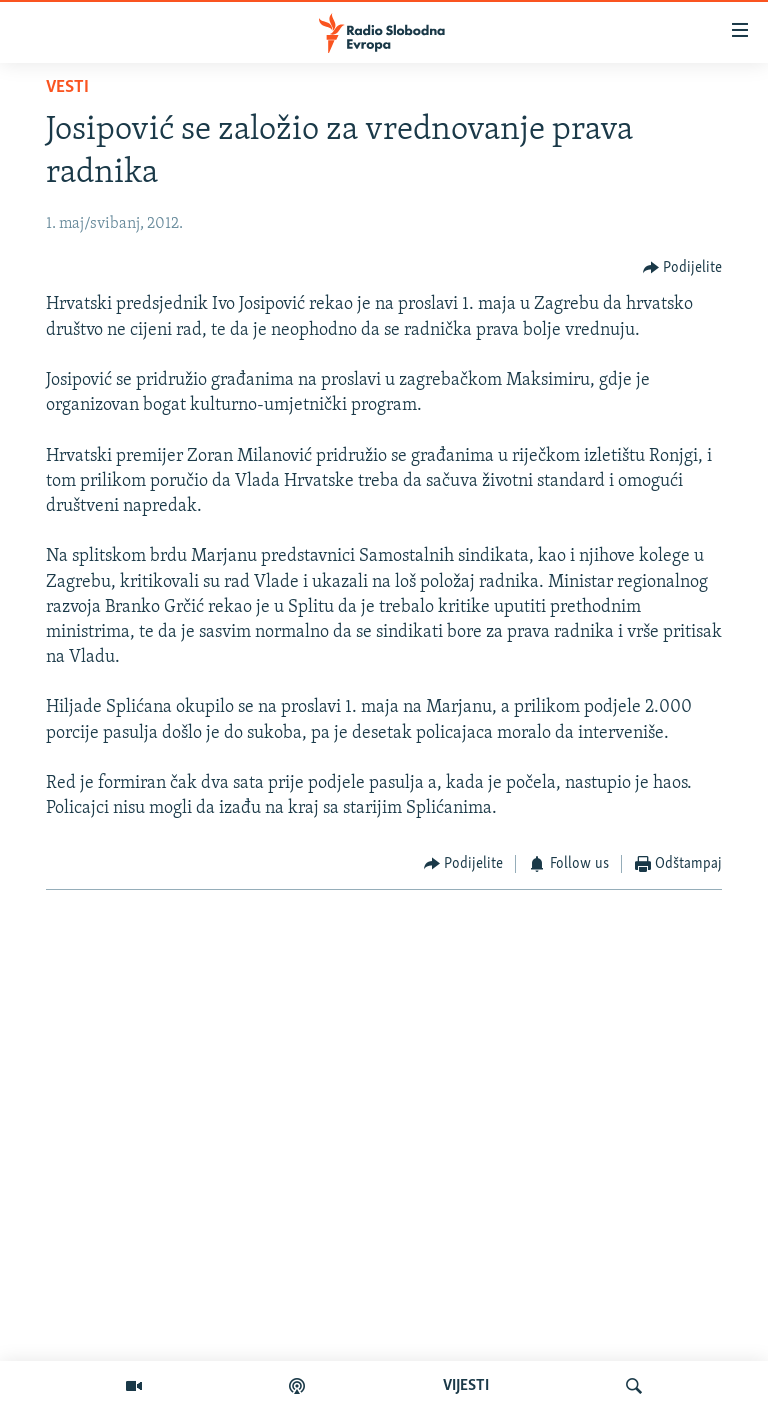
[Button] (683, 267)
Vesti (67, 87)
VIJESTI (466, 1386)
